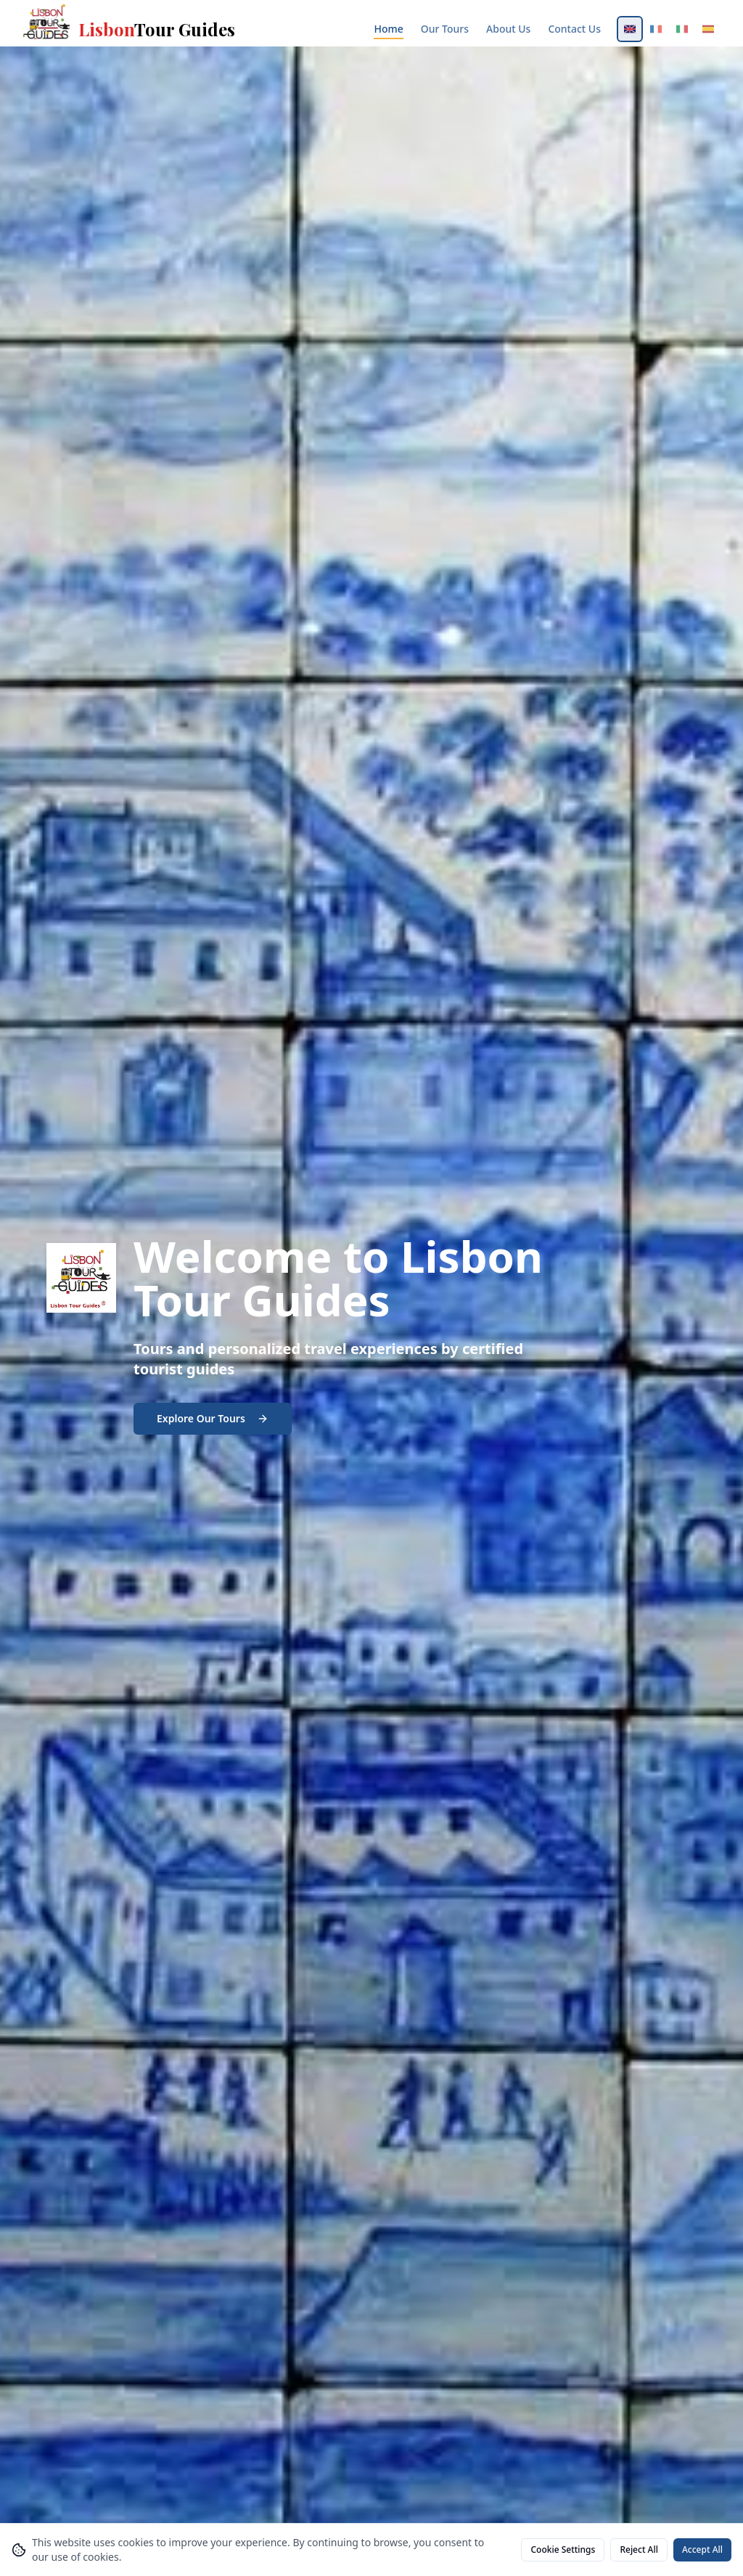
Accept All (702, 2549)
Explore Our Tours (212, 1418)
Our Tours (445, 29)
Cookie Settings (562, 2549)
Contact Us (574, 29)
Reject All (639, 2549)
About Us (508, 29)
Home (388, 29)
